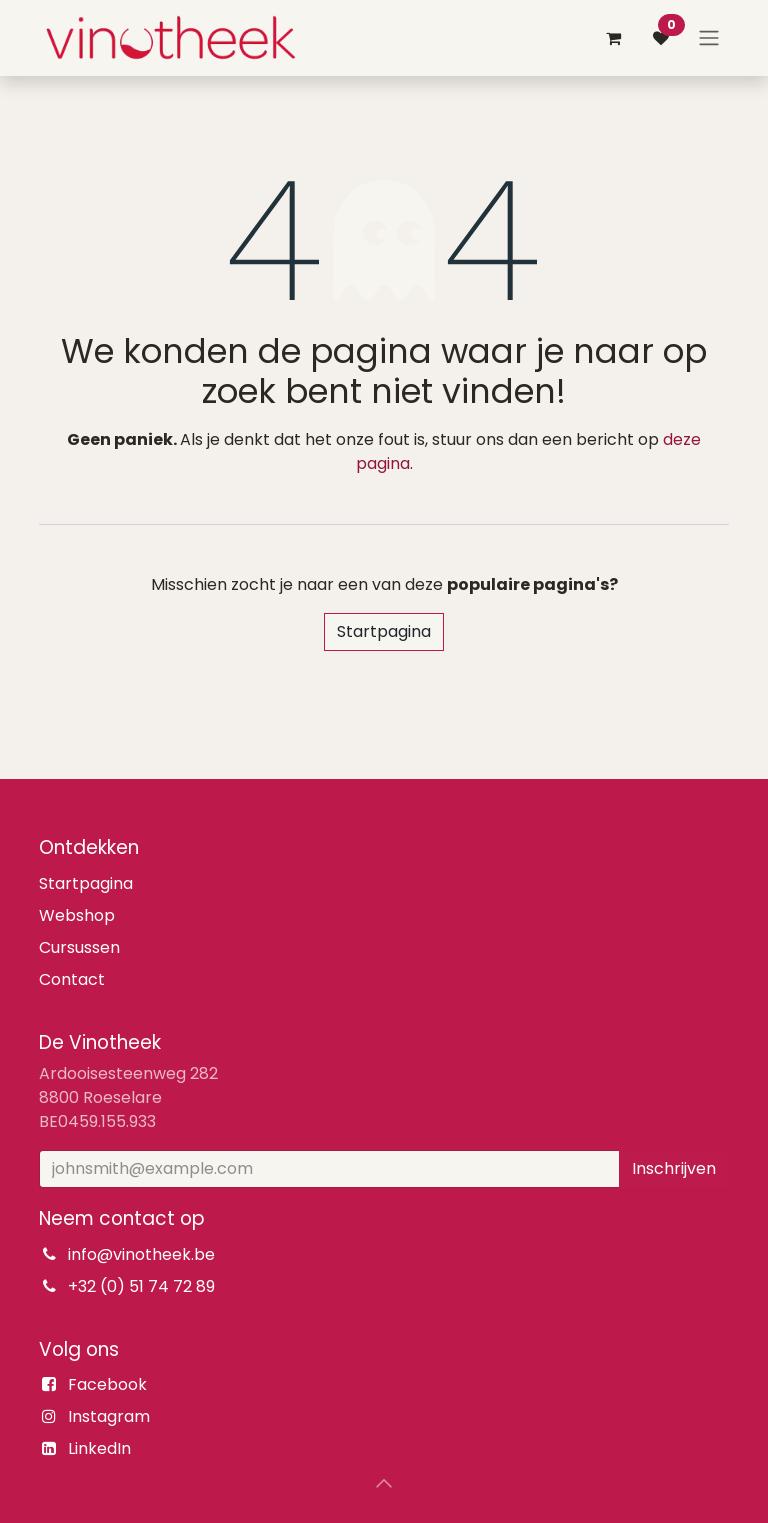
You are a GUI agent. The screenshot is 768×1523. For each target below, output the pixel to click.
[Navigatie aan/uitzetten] (709, 38)
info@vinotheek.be (141, 1254)
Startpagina (384, 631)
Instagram (109, 1416)
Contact (72, 979)
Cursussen (79, 947)
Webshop (77, 915)
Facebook (107, 1384)
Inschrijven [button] (674, 1168)
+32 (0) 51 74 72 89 (141, 1286)
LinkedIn (99, 1448)
